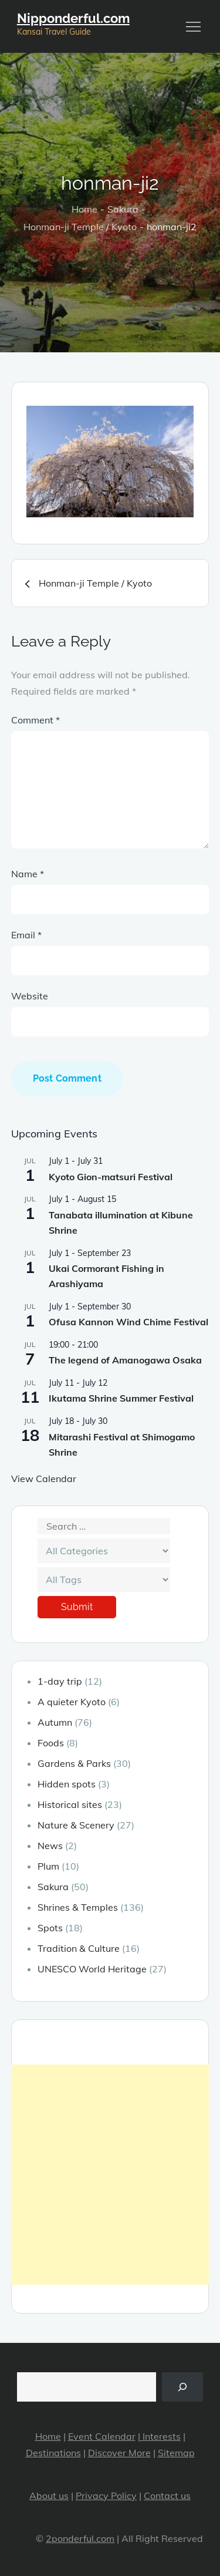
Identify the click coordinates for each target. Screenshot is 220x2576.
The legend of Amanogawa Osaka (125, 1360)
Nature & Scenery (76, 1825)
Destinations (53, 2453)
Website (29, 996)
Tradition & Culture (79, 1948)
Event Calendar (102, 2436)
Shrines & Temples (78, 1907)
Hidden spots (67, 1784)
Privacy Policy (106, 2495)
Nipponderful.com (73, 18)
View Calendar (43, 1478)
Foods (51, 1743)
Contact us (167, 2495)
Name (27, 874)
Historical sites (70, 1804)
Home (48, 2436)
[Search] (183, 2386)
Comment (35, 720)
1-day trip (60, 1681)
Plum (48, 1866)
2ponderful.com (80, 2538)
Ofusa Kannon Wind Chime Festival (128, 1322)
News (50, 1845)
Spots (50, 1928)
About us (49, 2495)
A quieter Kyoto (72, 1702)
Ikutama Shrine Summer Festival (121, 1398)
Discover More (119, 2453)
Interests (160, 2436)
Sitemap (176, 2453)
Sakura (53, 1887)
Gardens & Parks (74, 1763)
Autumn (55, 1722)
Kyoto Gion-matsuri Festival (110, 1177)
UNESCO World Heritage (92, 1969)
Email (26, 935)
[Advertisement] (110, 2175)
